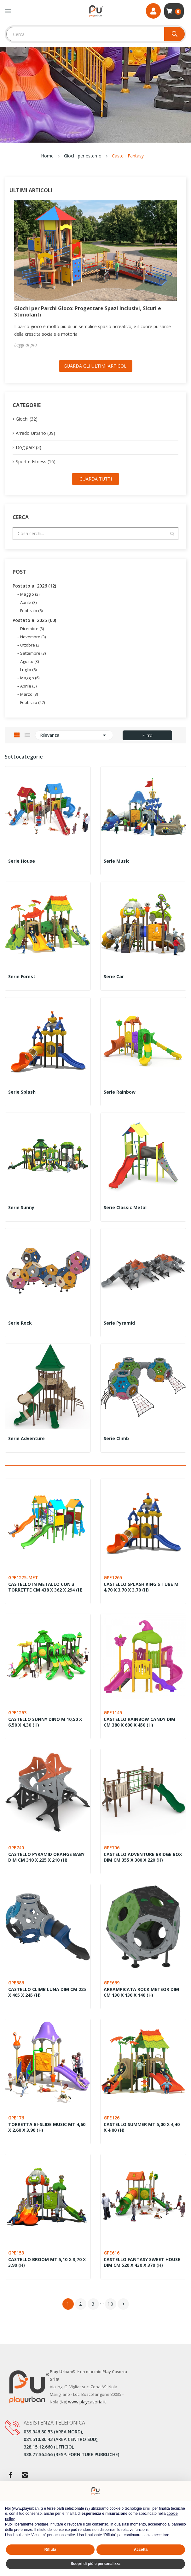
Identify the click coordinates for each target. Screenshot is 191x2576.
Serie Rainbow (120, 1092)
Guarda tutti (95, 479)
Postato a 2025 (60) (34, 620)
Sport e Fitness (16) (35, 461)
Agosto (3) (29, 661)
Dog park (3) (28, 447)
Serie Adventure (26, 1438)
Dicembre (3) (32, 628)
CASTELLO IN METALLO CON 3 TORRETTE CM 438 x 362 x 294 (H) (45, 1587)
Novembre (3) (33, 637)
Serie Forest (21, 976)
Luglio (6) (28, 669)
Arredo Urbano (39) (35, 433)
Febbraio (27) (32, 702)
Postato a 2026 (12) (34, 586)
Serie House (21, 861)
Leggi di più (25, 345)
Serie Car (114, 976)
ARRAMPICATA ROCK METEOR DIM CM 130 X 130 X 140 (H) (141, 1992)
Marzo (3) (29, 694)
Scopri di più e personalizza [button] (95, 2563)
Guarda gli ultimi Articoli (96, 366)
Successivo (123, 2304)
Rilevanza (74, 735)
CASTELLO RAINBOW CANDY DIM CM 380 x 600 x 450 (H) (139, 1722)
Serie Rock (20, 1323)
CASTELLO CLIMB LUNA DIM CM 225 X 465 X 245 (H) (47, 1992)
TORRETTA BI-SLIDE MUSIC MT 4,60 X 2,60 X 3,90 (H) (46, 2127)
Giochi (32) (27, 419)
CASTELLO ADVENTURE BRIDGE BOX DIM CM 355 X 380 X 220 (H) (143, 1857)
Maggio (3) (29, 594)
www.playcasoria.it (87, 2402)
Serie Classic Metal (125, 1207)
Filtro (147, 735)
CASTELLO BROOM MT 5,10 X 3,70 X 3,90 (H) (47, 2262)
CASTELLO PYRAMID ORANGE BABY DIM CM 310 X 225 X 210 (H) (46, 1857)
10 (110, 2304)
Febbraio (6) (31, 610)
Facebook (10, 2475)
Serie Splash (22, 1092)
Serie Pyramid (119, 1323)
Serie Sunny (21, 1207)
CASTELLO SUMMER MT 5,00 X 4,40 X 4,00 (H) (142, 2127)
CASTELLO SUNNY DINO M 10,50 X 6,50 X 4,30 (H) (45, 1722)
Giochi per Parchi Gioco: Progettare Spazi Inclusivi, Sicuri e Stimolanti (87, 311)
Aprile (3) (28, 602)
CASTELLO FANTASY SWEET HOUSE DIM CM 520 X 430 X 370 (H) (142, 2262)
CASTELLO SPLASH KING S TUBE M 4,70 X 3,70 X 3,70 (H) (141, 1587)
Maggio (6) (29, 678)
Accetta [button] (141, 2549)
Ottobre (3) (30, 645)
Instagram (25, 2475)
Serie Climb (116, 1438)
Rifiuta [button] (50, 2549)
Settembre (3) (33, 653)
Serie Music (117, 861)
